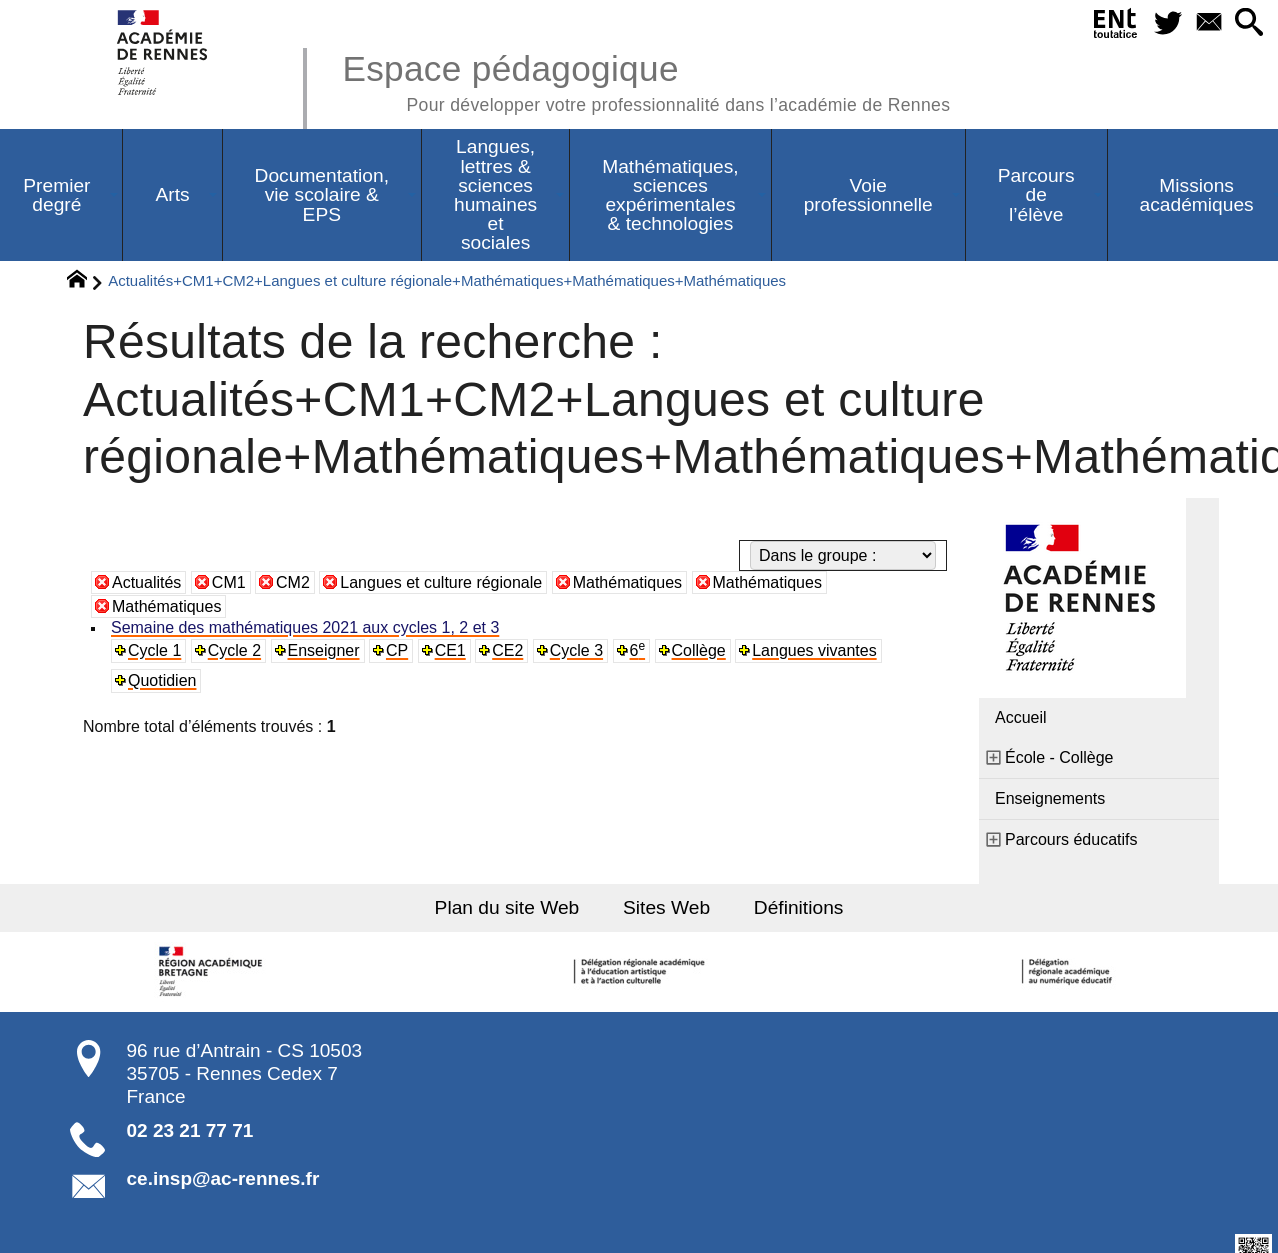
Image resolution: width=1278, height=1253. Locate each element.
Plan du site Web (508, 906)
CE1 (447, 650)
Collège (694, 650)
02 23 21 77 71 (190, 1129)
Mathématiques (627, 582)
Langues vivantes (808, 650)
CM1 (229, 582)
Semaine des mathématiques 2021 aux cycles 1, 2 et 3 (302, 627)
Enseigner (321, 650)
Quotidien (162, 680)
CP (395, 650)
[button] (1249, 23)
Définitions (796, 906)
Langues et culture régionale (441, 582)
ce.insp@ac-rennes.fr (223, 1178)
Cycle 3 (572, 650)
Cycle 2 (233, 650)
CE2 (504, 650)
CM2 (293, 582)
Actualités (146, 582)
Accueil (1021, 717)
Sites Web (666, 906)
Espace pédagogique (646, 80)
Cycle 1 (154, 650)
